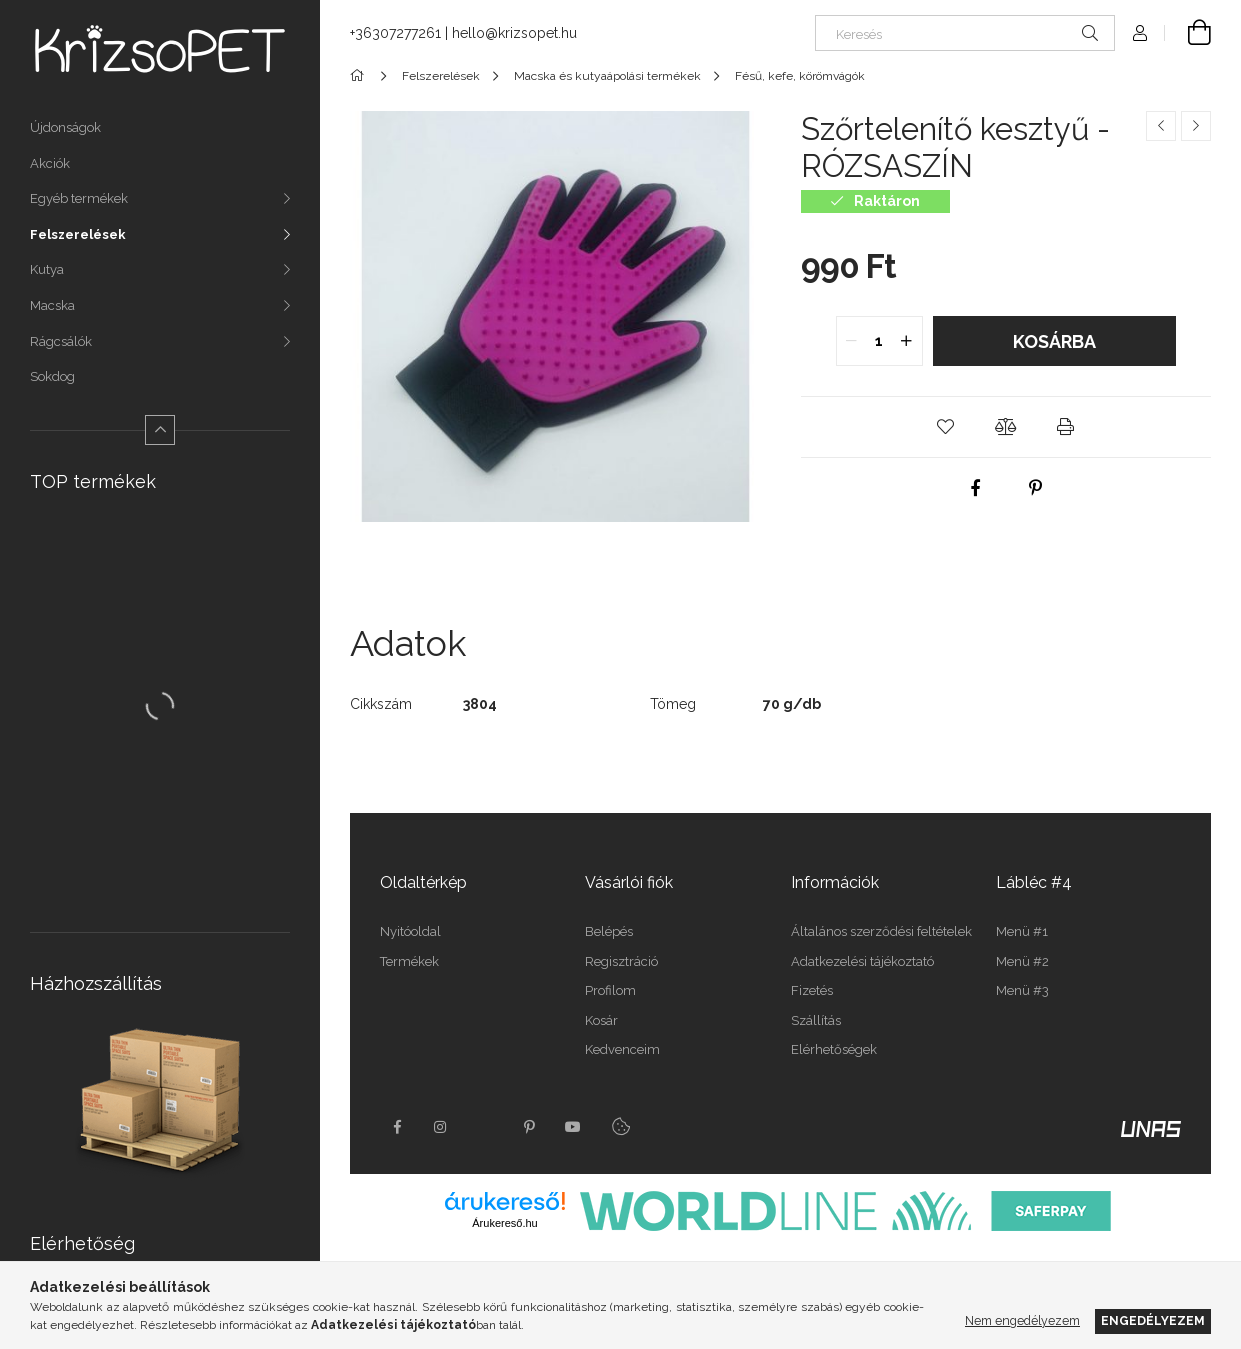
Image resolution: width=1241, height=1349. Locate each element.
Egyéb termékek (79, 198)
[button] (946, 427)
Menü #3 (1022, 990)
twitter (485, 1127)
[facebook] (976, 488)
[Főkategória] (360, 76)
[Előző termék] (1161, 126)
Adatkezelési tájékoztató (862, 961)
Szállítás (816, 1020)
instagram (441, 1127)
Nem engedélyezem (1022, 1320)
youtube (573, 1127)
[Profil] (1140, 33)
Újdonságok (65, 127)
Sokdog (52, 376)
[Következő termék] (1196, 126)
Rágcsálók (61, 341)
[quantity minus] (852, 341)
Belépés (609, 931)
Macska (52, 305)
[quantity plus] (907, 341)
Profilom (610, 990)
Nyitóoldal (410, 931)
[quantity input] (879, 341)
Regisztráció (621, 961)
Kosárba (1054, 341)
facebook (397, 1127)
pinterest (529, 1127)
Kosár (601, 1020)
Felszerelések (78, 234)
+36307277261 (395, 33)
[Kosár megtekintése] (1188, 33)
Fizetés (812, 990)
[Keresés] (965, 33)
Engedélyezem (1153, 1320)
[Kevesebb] (160, 430)
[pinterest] (1036, 488)
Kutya (47, 269)
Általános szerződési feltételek (881, 931)
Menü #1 (1022, 931)
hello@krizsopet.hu (514, 33)
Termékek (409, 961)
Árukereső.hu (504, 1223)
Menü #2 (1022, 961)
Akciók (50, 163)
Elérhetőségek (834, 1049)
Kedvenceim (622, 1049)
